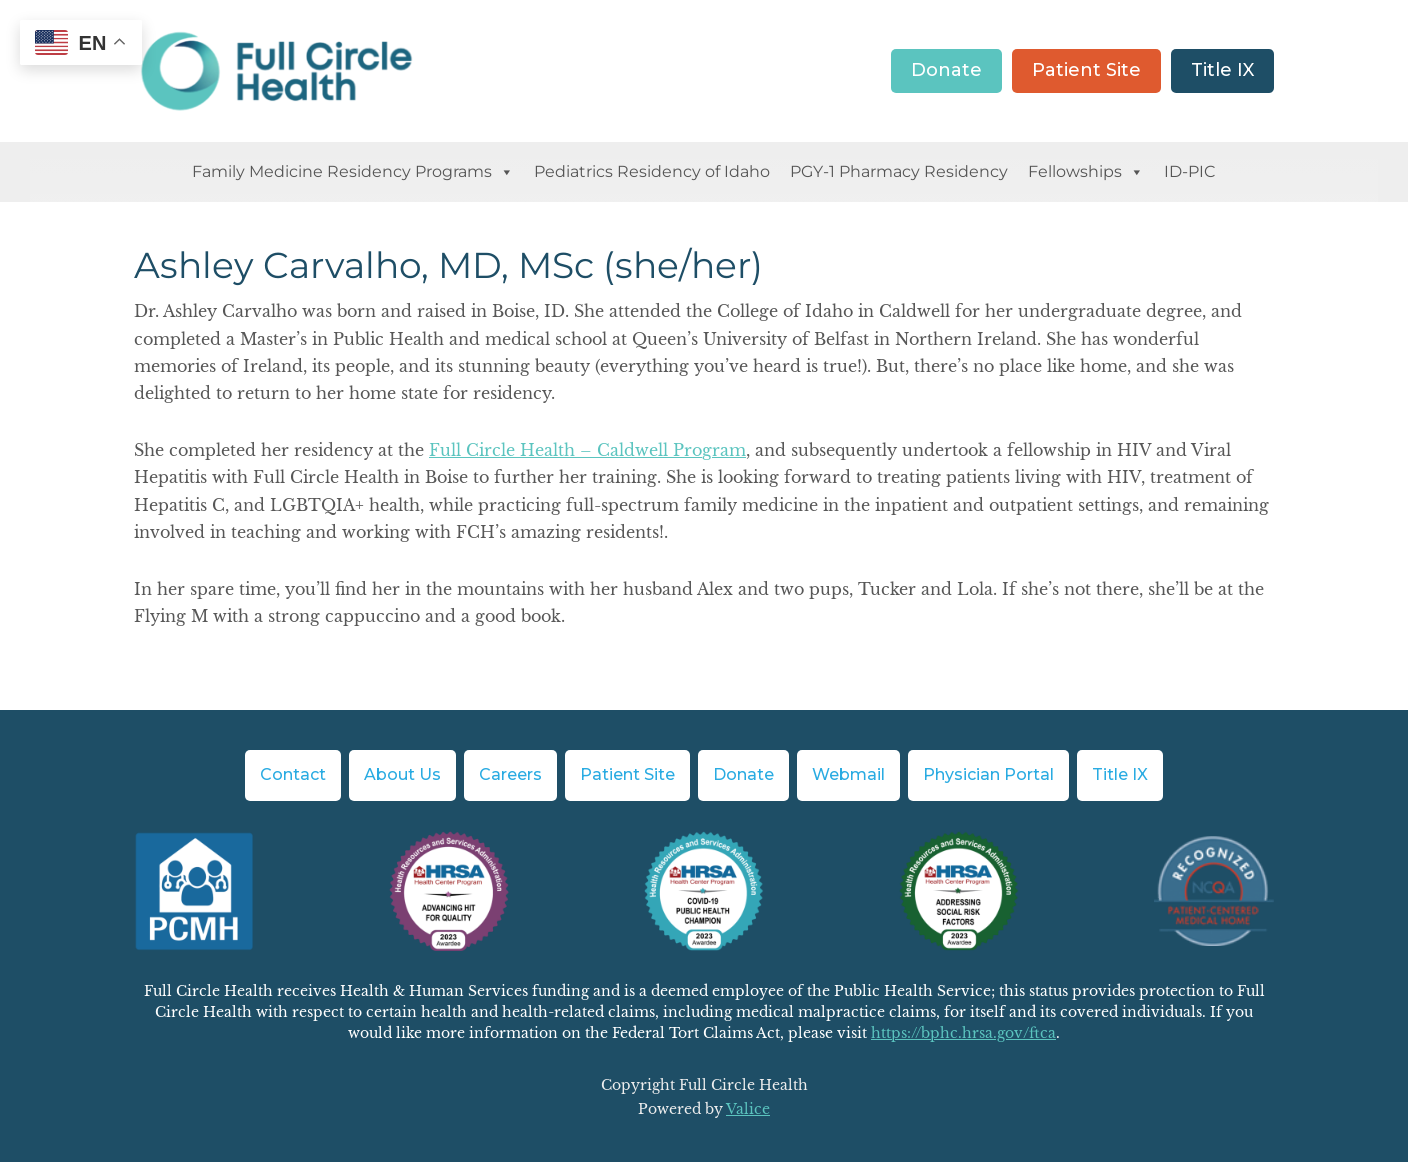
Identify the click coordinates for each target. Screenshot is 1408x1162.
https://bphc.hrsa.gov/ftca (963, 1033)
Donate (946, 70)
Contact (293, 774)
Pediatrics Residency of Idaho (652, 171)
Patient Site (1086, 70)
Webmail (848, 774)
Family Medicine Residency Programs (353, 172)
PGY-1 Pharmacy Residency (899, 171)
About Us (402, 774)
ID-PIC (1190, 171)
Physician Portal (988, 774)
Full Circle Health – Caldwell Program (587, 450)
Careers (510, 774)
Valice (748, 1109)
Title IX (1222, 70)
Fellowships (1086, 172)
